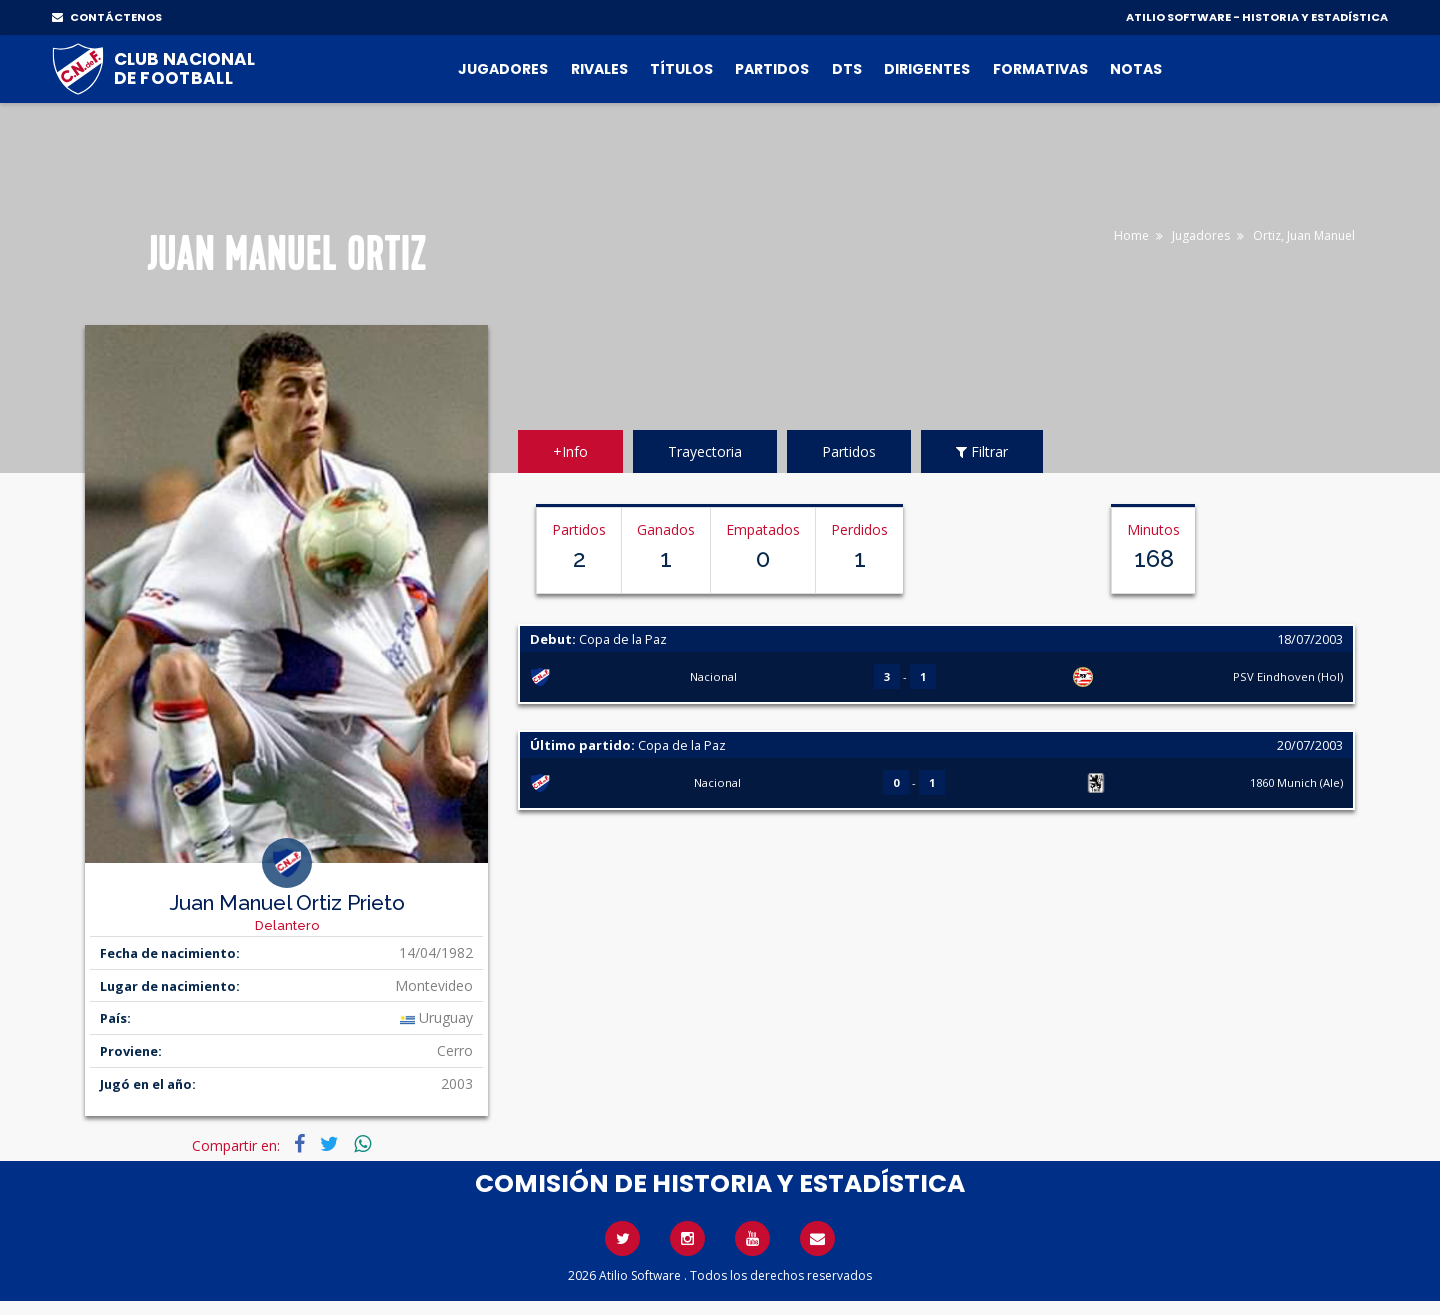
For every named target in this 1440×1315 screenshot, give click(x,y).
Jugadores (503, 69)
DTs (847, 69)
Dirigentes (927, 69)
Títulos (681, 69)
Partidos (772, 69)
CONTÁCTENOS (107, 17)
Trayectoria (705, 451)
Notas (1136, 69)
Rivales (599, 69)
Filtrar (982, 451)
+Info (570, 451)
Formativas (1040, 69)
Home (1131, 235)
